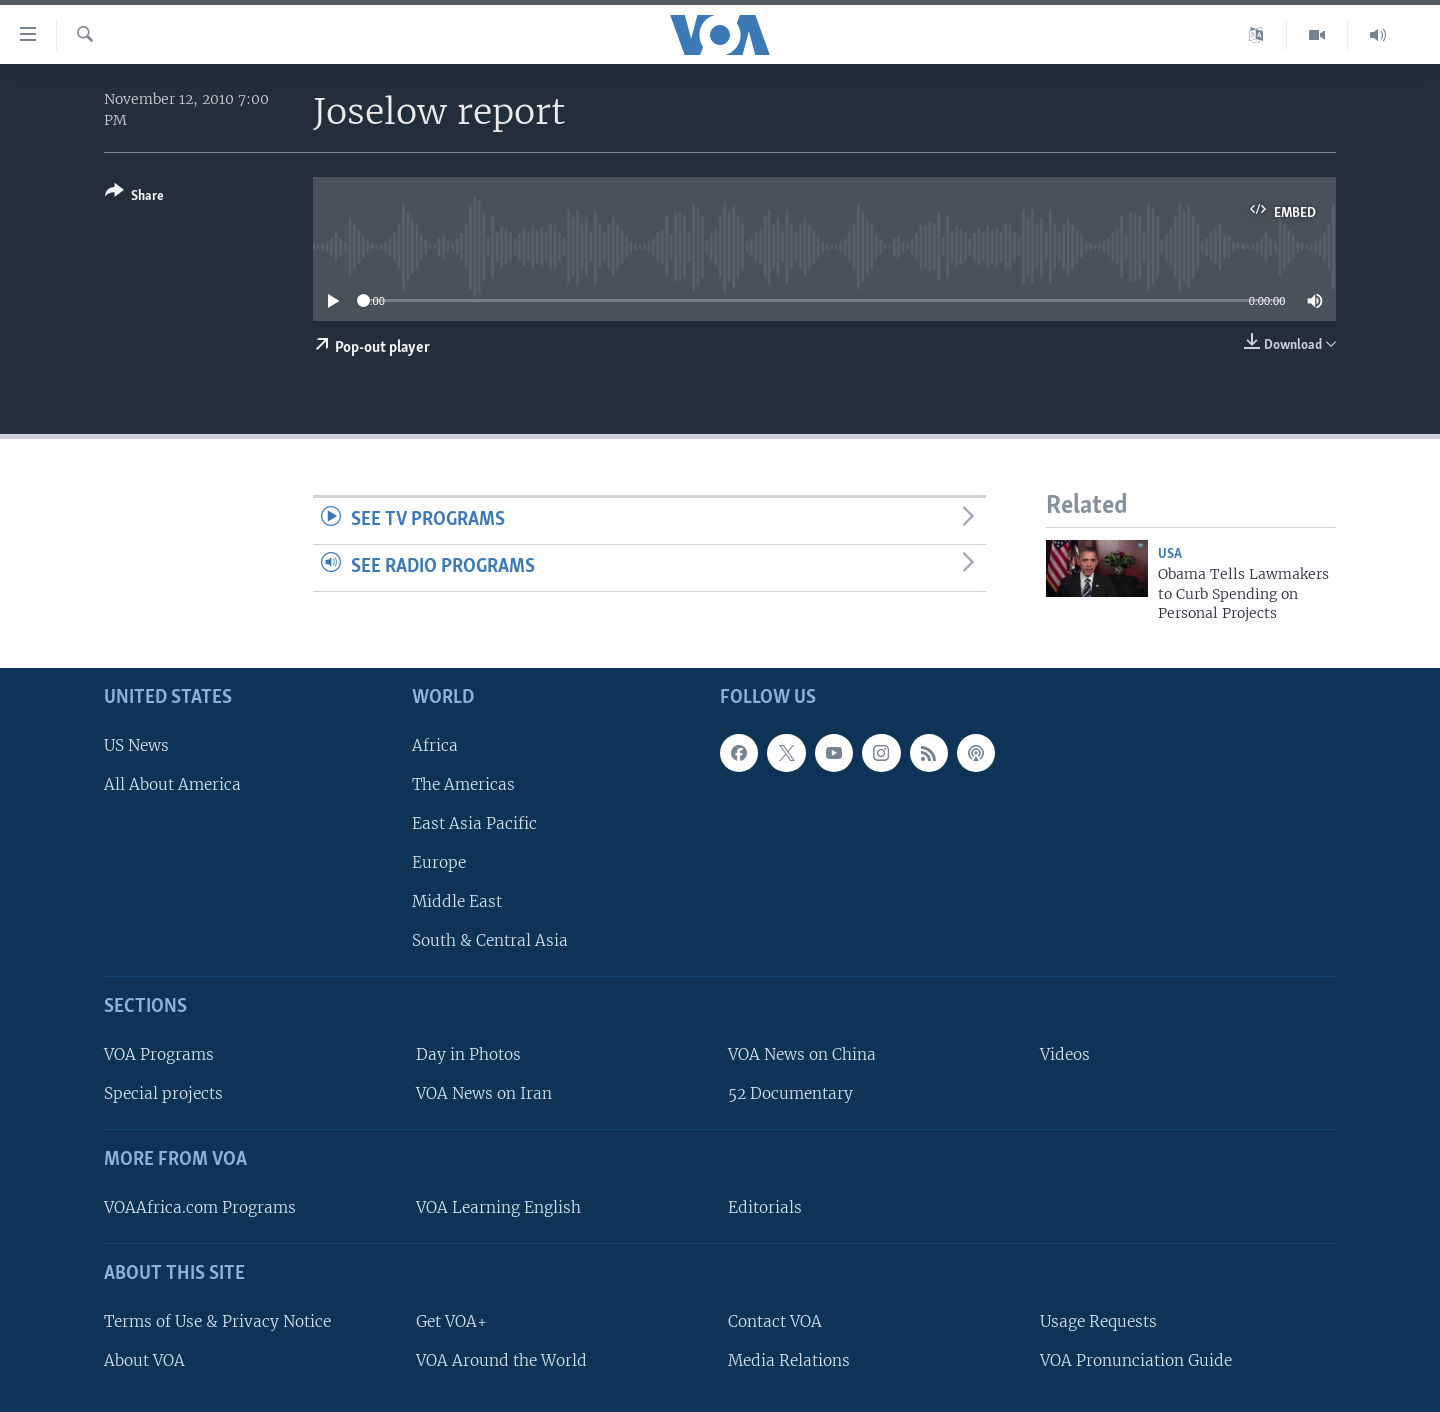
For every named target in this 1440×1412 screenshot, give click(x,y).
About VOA (144, 1359)
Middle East (457, 901)
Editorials (765, 1207)
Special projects (163, 1093)
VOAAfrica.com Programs (200, 1207)
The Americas (463, 783)
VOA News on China (802, 1054)
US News (136, 744)
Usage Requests (1098, 1320)
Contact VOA (775, 1320)
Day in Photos (468, 1054)
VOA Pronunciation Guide (1136, 1359)
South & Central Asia (490, 940)
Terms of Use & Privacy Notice (217, 1320)
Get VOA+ (451, 1320)
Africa (435, 744)
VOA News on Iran (484, 1093)
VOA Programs (159, 1054)
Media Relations (789, 1359)
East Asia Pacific (474, 823)
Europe (439, 862)
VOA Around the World (501, 1359)
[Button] (134, 197)
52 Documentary (790, 1093)
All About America (172, 783)
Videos (1065, 1054)
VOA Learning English (498, 1207)
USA (1170, 554)
